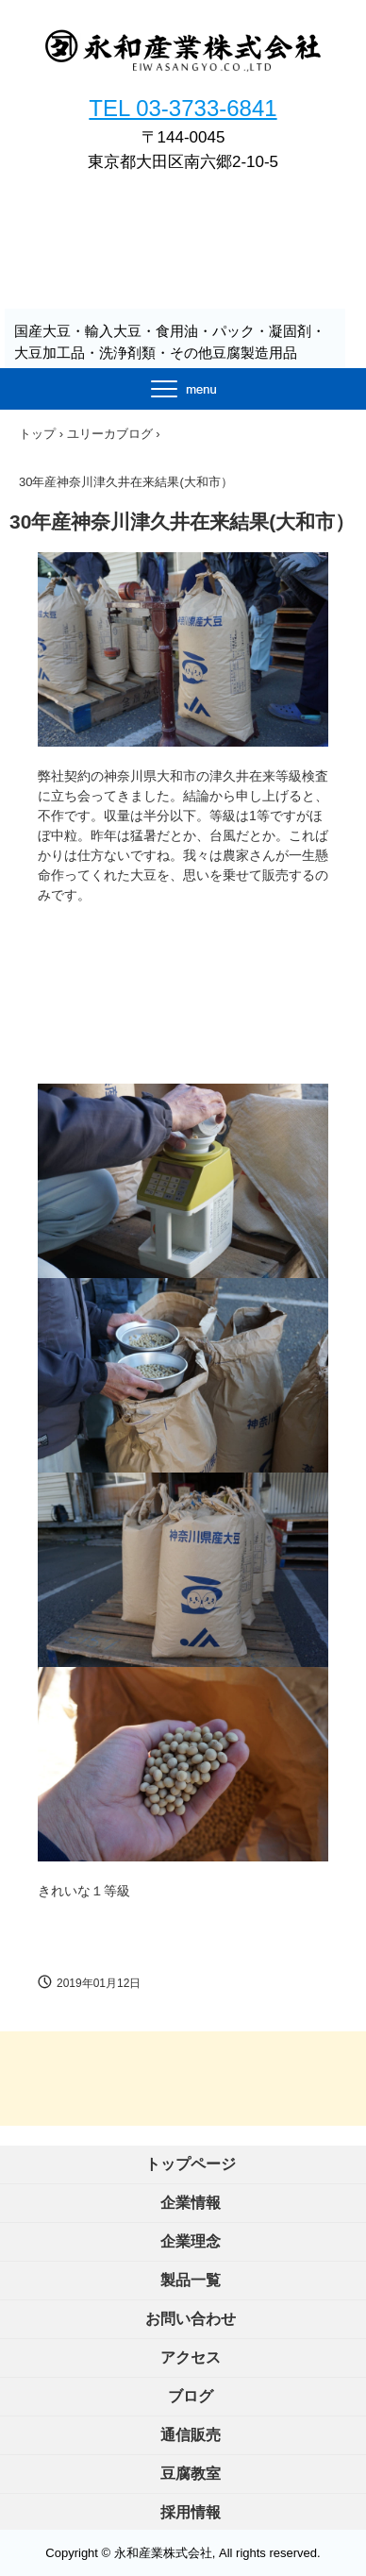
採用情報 (190, 2512)
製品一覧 (190, 2280)
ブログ (190, 2396)
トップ (37, 434)
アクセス (190, 2357)
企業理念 (190, 2241)
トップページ (190, 2164)
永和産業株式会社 (183, 67)
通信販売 (190, 2435)
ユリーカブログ (110, 434)
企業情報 (190, 2203)
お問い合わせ (190, 2319)
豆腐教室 (190, 2474)
